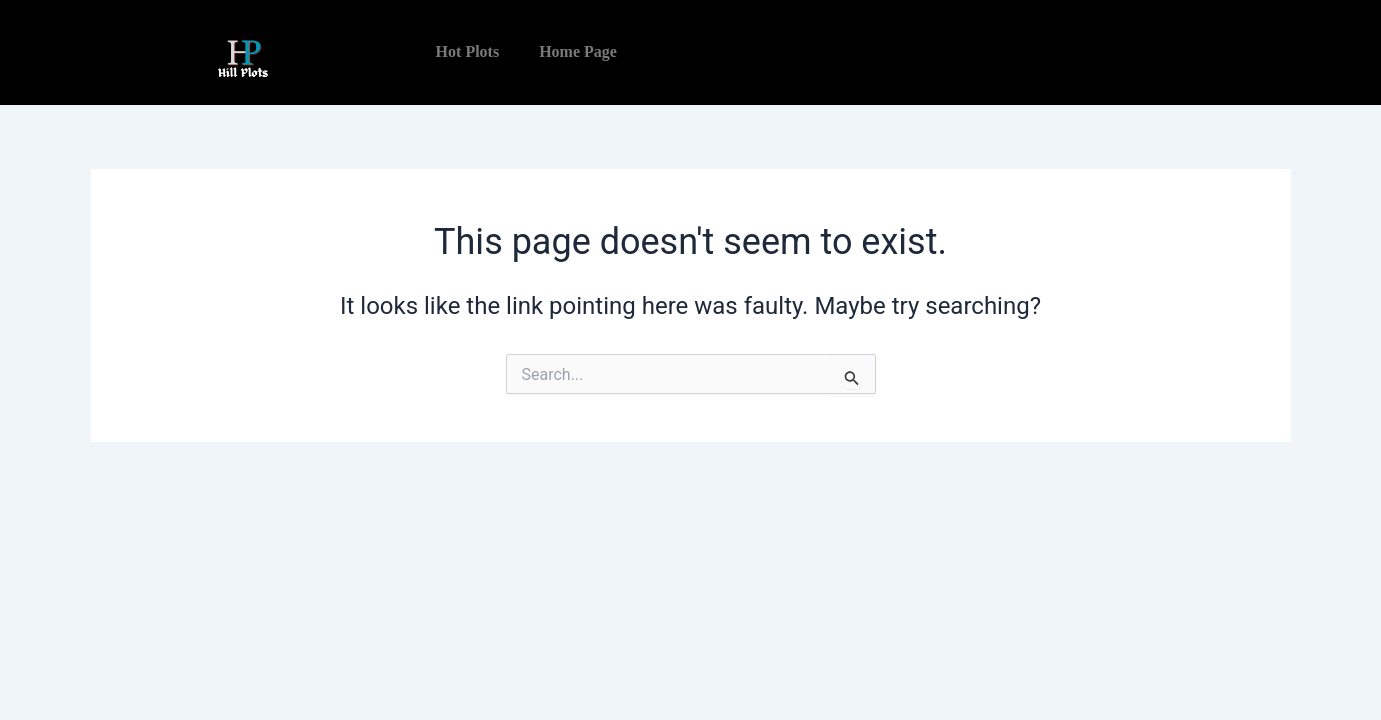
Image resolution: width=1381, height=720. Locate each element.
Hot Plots (468, 51)
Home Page (578, 51)
